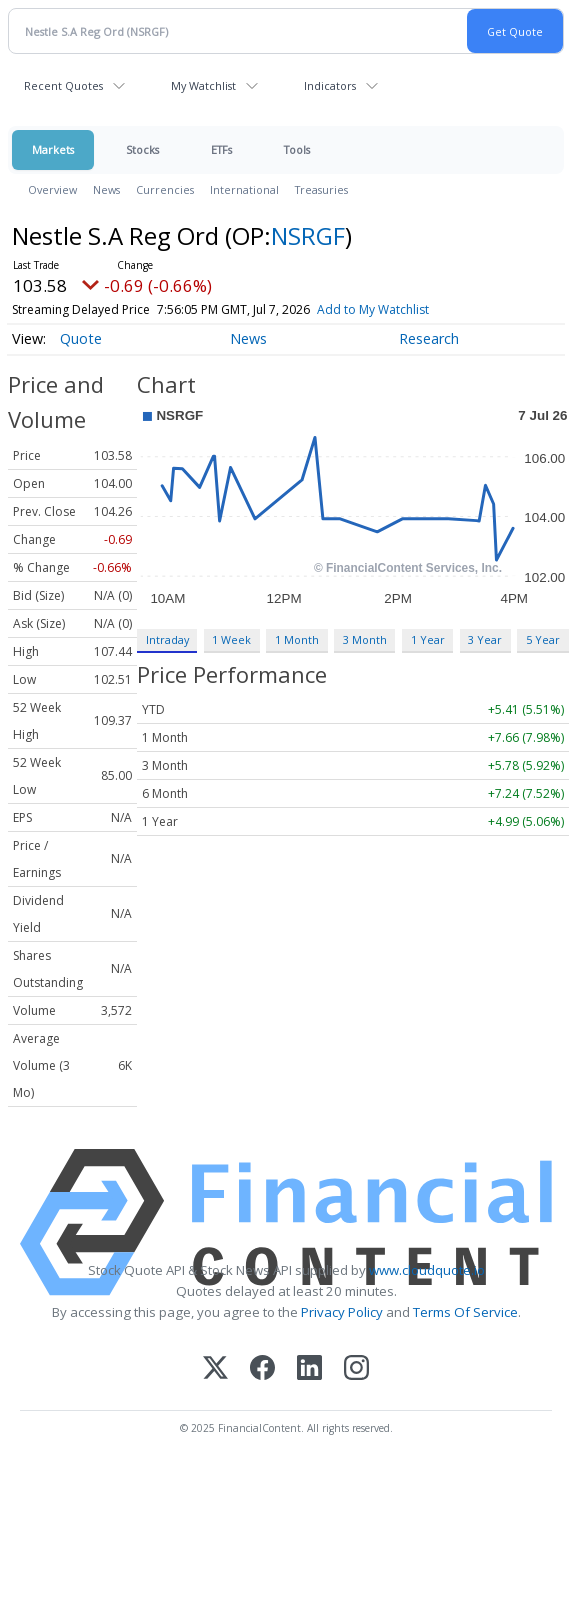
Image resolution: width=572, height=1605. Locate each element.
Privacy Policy (342, 1312)
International (244, 189)
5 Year (543, 639)
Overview (52, 189)
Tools (297, 149)
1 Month (297, 639)
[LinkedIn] (309, 1369)
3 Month (365, 639)
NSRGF (308, 235)
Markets (53, 149)
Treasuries (321, 189)
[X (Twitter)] (215, 1369)
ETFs (221, 149)
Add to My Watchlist (409, 309)
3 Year (485, 639)
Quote (81, 338)
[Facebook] (262, 1369)
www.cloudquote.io (427, 1270)
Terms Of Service (465, 1312)
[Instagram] (356, 1369)
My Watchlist (203, 85)
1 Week (231, 639)
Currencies (165, 189)
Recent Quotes (63, 85)
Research (429, 338)
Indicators (330, 85)
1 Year (428, 639)
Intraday (167, 639)
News (106, 189)
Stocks (142, 149)
